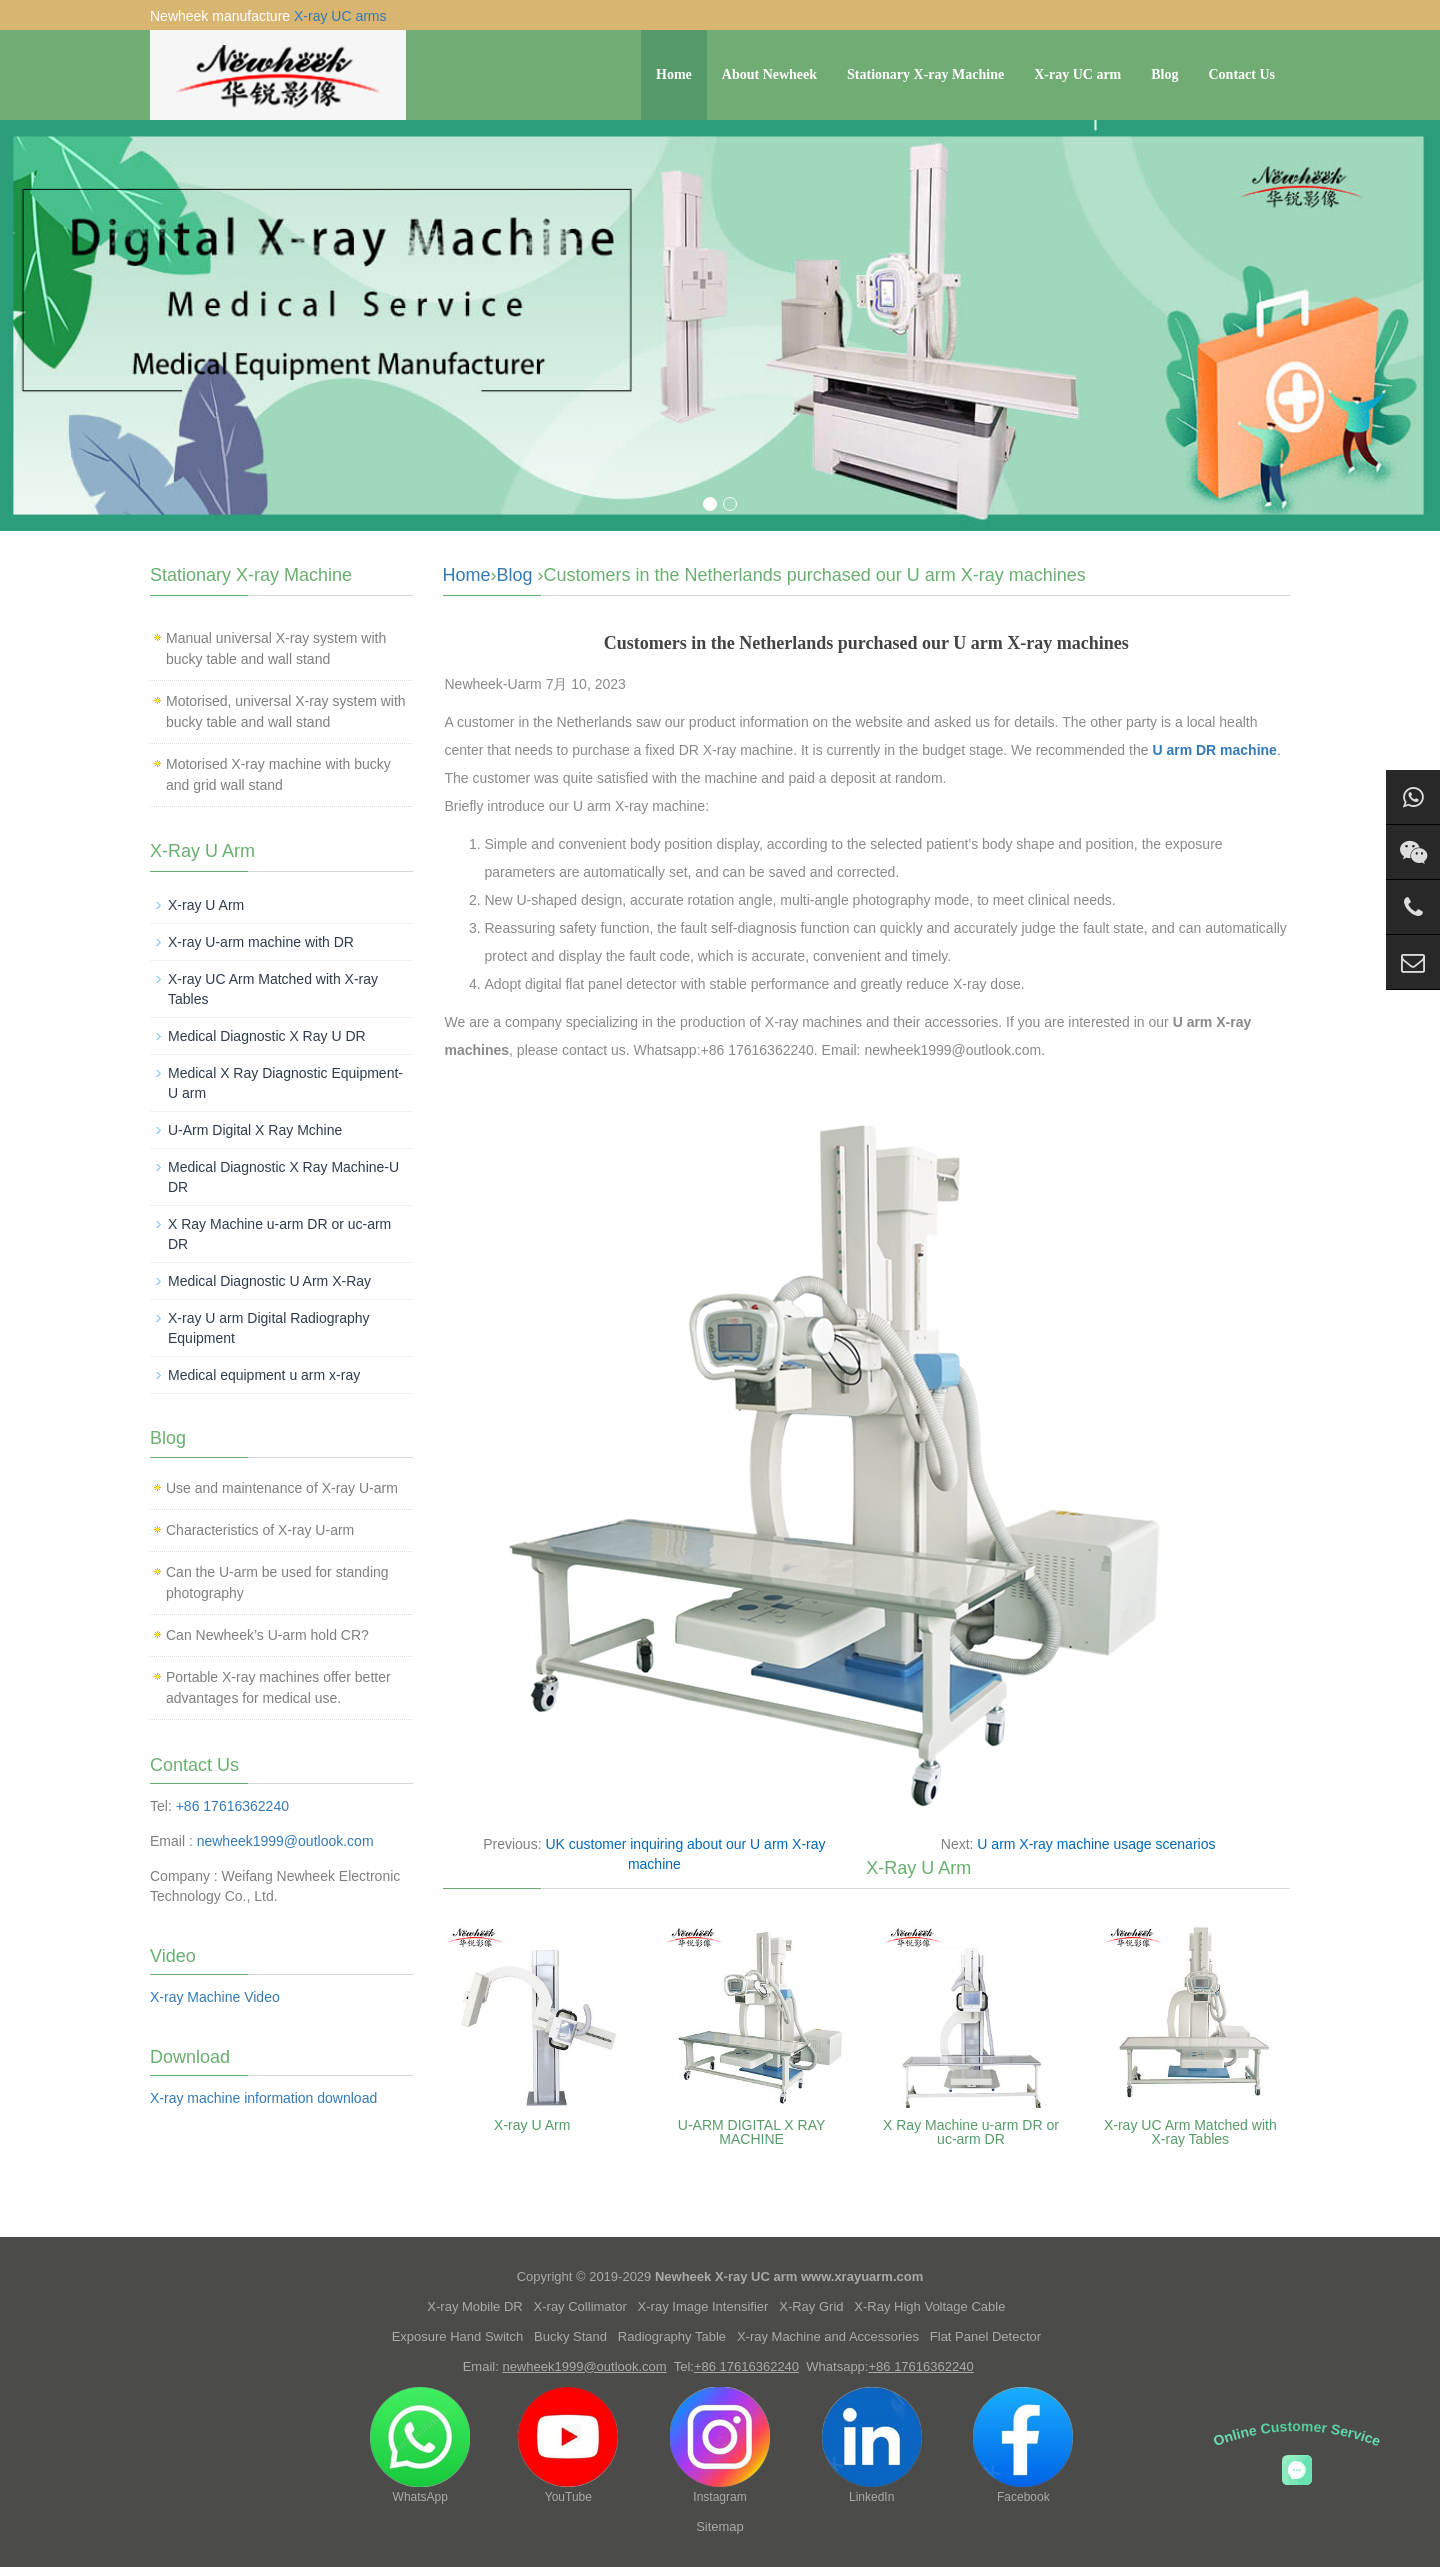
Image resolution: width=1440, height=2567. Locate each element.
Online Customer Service (1297, 2433)
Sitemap (720, 2526)
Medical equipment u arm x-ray (264, 1375)
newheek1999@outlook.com (285, 1841)
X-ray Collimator (580, 2306)
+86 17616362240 (232, 1806)
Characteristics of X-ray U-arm (260, 1530)
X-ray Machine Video (215, 1997)
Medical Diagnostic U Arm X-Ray (269, 1281)
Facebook (1023, 2445)
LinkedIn (872, 2445)
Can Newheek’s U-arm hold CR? (267, 1635)
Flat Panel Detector (985, 2336)
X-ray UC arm (1077, 74)
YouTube (568, 2445)
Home (674, 74)
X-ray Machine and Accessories (828, 2336)
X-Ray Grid (811, 2306)
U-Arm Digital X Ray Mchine (255, 1130)
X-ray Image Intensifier (703, 2306)
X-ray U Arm (532, 2125)
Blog (1164, 74)
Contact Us (1242, 74)
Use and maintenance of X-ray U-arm (282, 1488)
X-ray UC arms (340, 16)
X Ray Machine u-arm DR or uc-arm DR (971, 2132)
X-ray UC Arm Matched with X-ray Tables (1190, 2132)
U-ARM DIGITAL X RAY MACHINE (752, 2132)
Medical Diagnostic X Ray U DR (267, 1036)
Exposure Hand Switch (458, 2336)
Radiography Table (672, 2336)
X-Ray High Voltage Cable (929, 2306)
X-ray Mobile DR (474, 2306)
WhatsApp (420, 2445)
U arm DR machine (1214, 750)
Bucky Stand (570, 2336)
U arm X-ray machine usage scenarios (1096, 1844)
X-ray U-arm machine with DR (261, 942)
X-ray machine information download (263, 2098)
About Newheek (769, 74)
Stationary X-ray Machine (925, 74)
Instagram (720, 2445)
